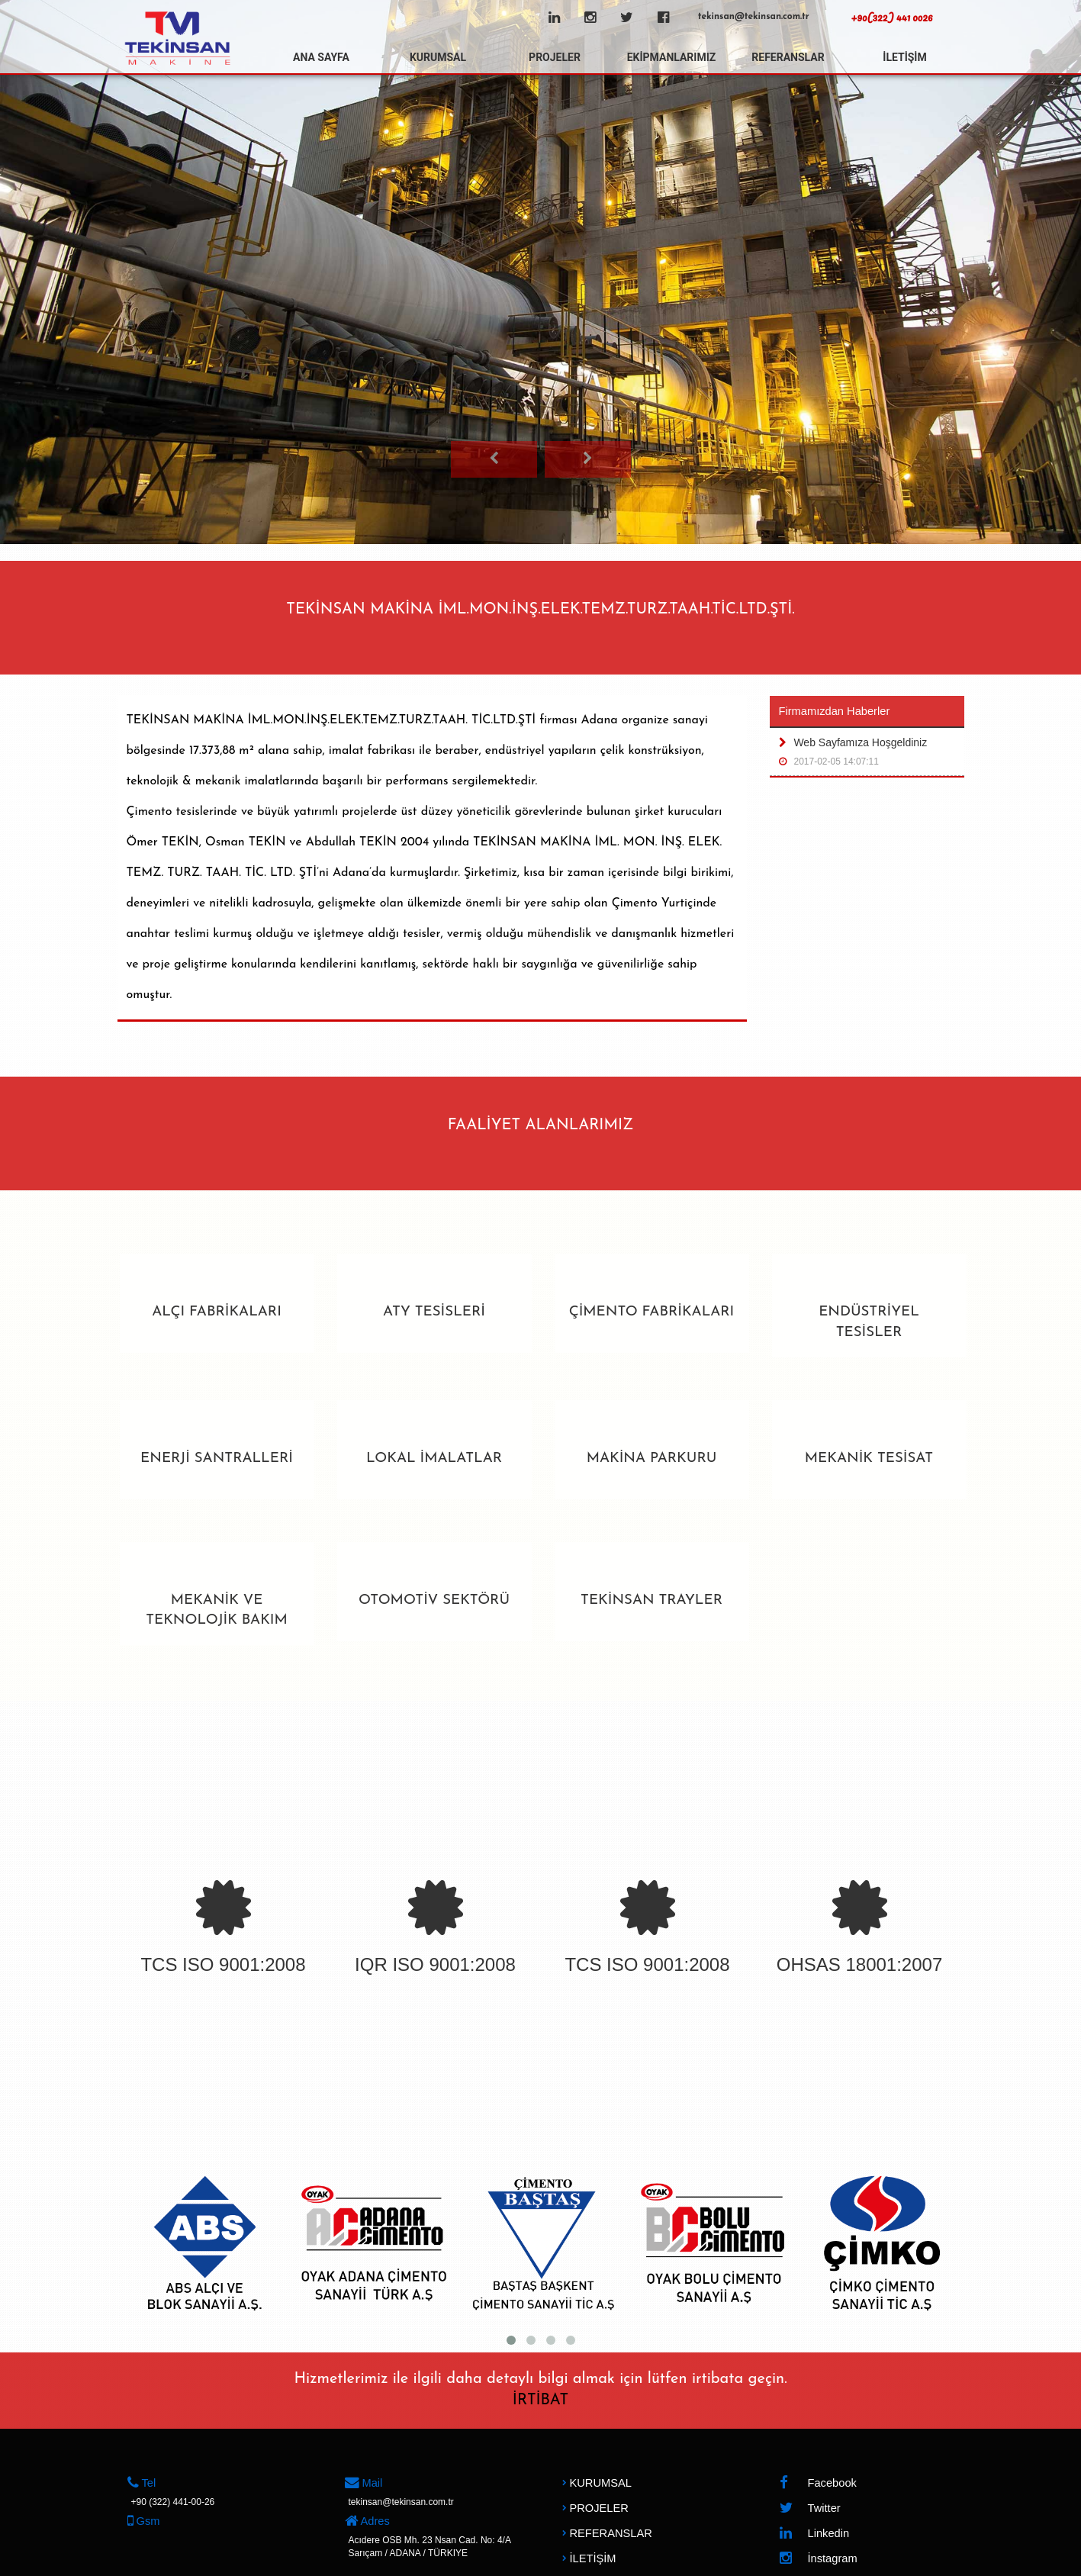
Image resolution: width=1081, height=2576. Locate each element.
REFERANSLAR (787, 57)
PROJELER (555, 57)
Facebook (818, 2483)
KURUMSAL (438, 57)
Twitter (810, 2508)
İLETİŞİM (904, 57)
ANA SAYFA (321, 57)
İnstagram (818, 2559)
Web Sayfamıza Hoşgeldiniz (867, 755)
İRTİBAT (540, 2400)
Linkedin (814, 2534)
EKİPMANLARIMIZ (671, 57)
